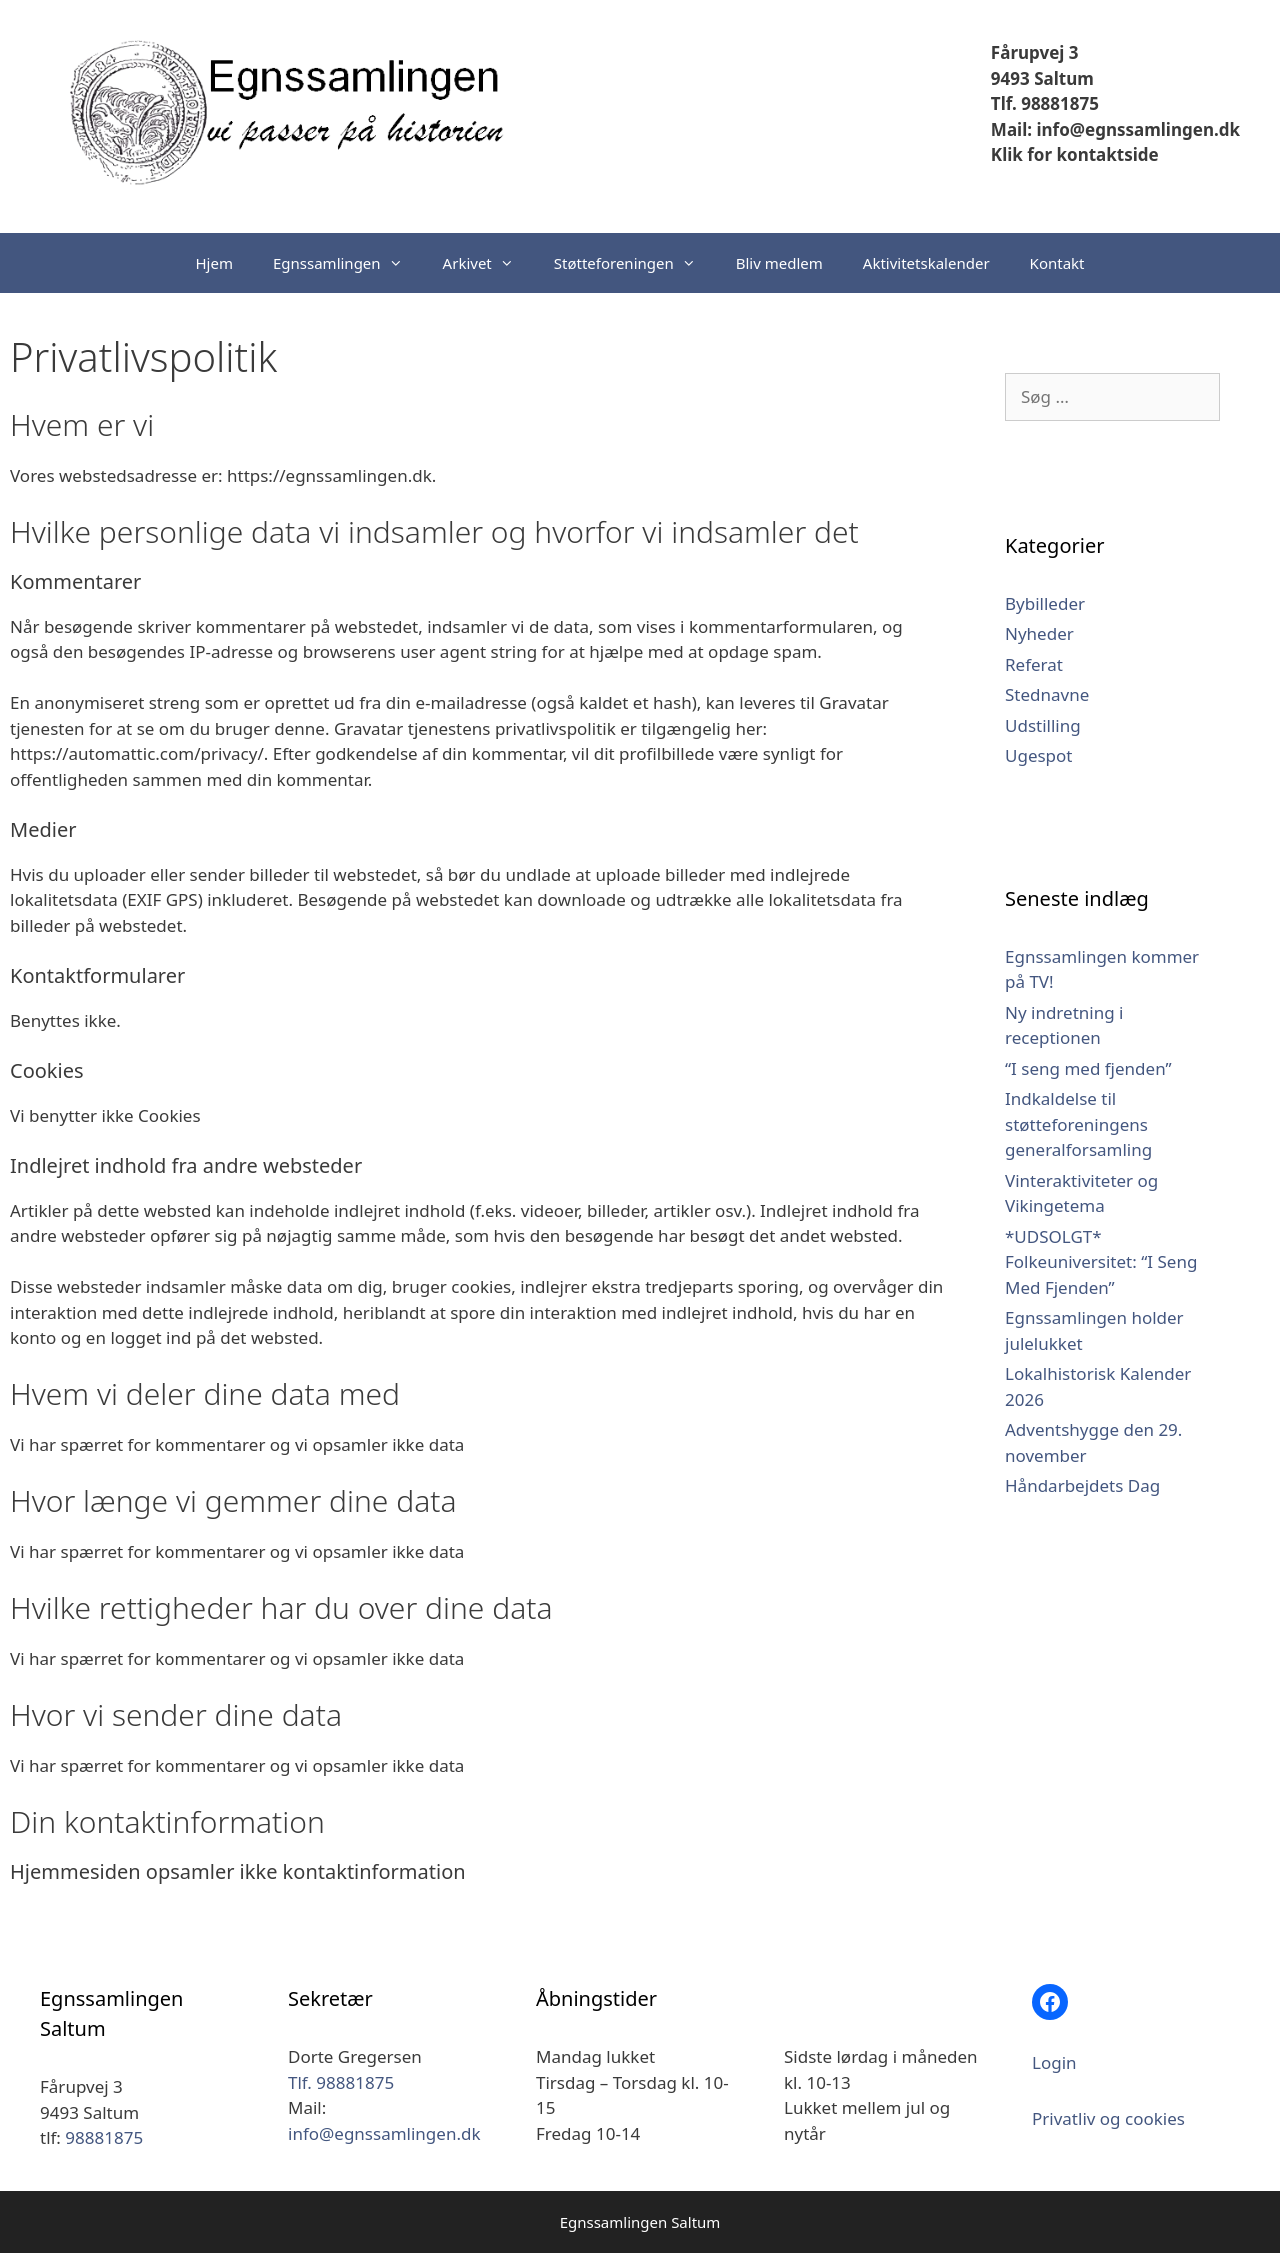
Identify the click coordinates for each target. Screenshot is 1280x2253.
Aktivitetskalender (926, 263)
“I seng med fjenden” (1088, 1068)
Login (1054, 2062)
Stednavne (1047, 694)
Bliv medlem (779, 263)
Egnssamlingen (348, 263)
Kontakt (1057, 263)
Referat (1034, 664)
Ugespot (1039, 755)
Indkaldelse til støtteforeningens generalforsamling (1078, 1124)
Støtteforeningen (635, 263)
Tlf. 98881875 (1045, 103)
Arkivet (488, 263)
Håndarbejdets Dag (1082, 1485)
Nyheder (1039, 633)
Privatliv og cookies (1108, 2118)
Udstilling (1043, 725)
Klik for (1021, 154)
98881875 (104, 2137)
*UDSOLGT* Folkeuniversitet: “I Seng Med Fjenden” (1101, 1262)
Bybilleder (1045, 603)
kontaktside (1105, 154)
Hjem (214, 263)
